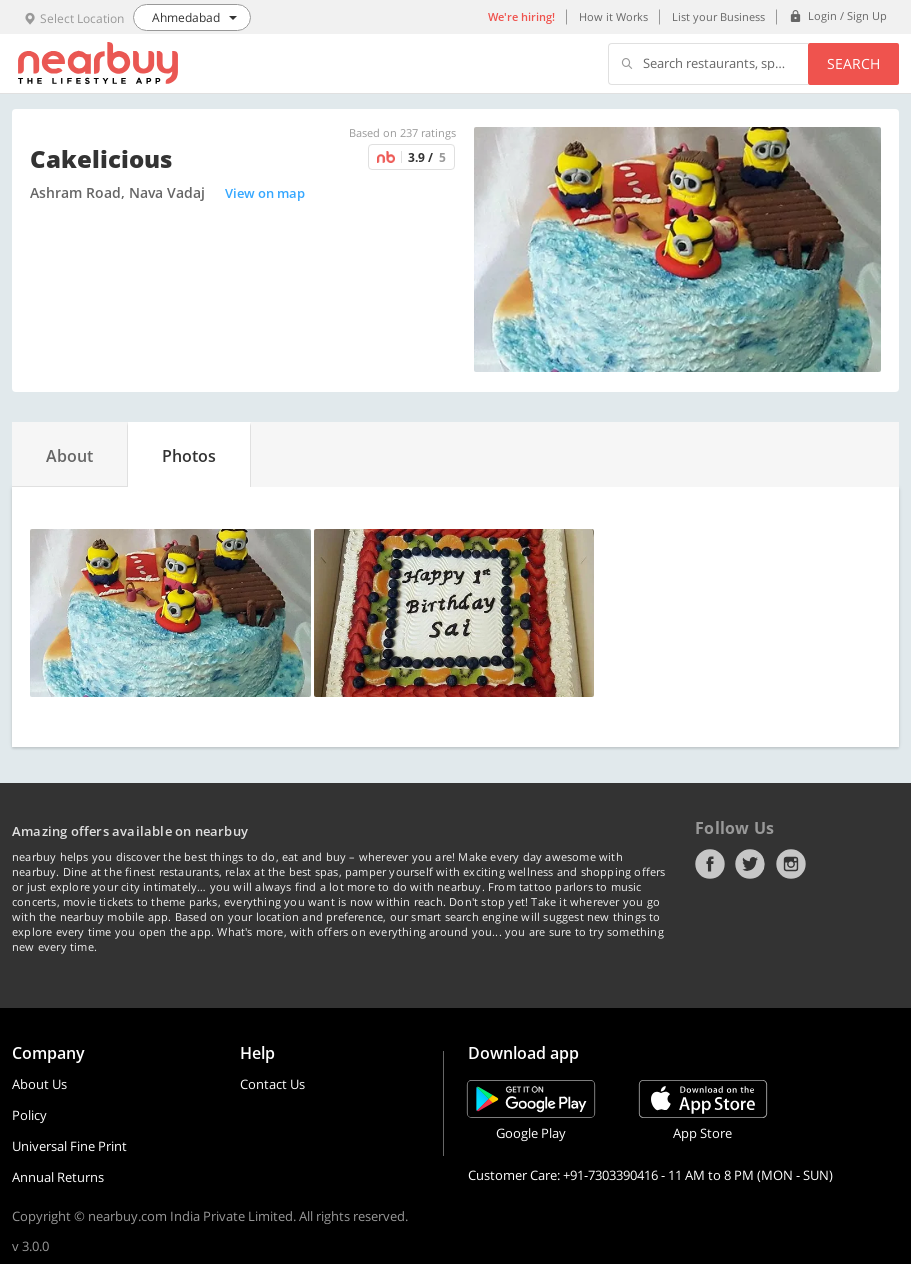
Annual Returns (58, 1177)
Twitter (750, 864)
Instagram (791, 864)
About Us (39, 1084)
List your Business (718, 16)
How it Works (613, 16)
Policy (29, 1115)
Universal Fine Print (69, 1146)
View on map (265, 193)
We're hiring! (521, 16)
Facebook (710, 864)
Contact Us (272, 1084)
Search (853, 63)
